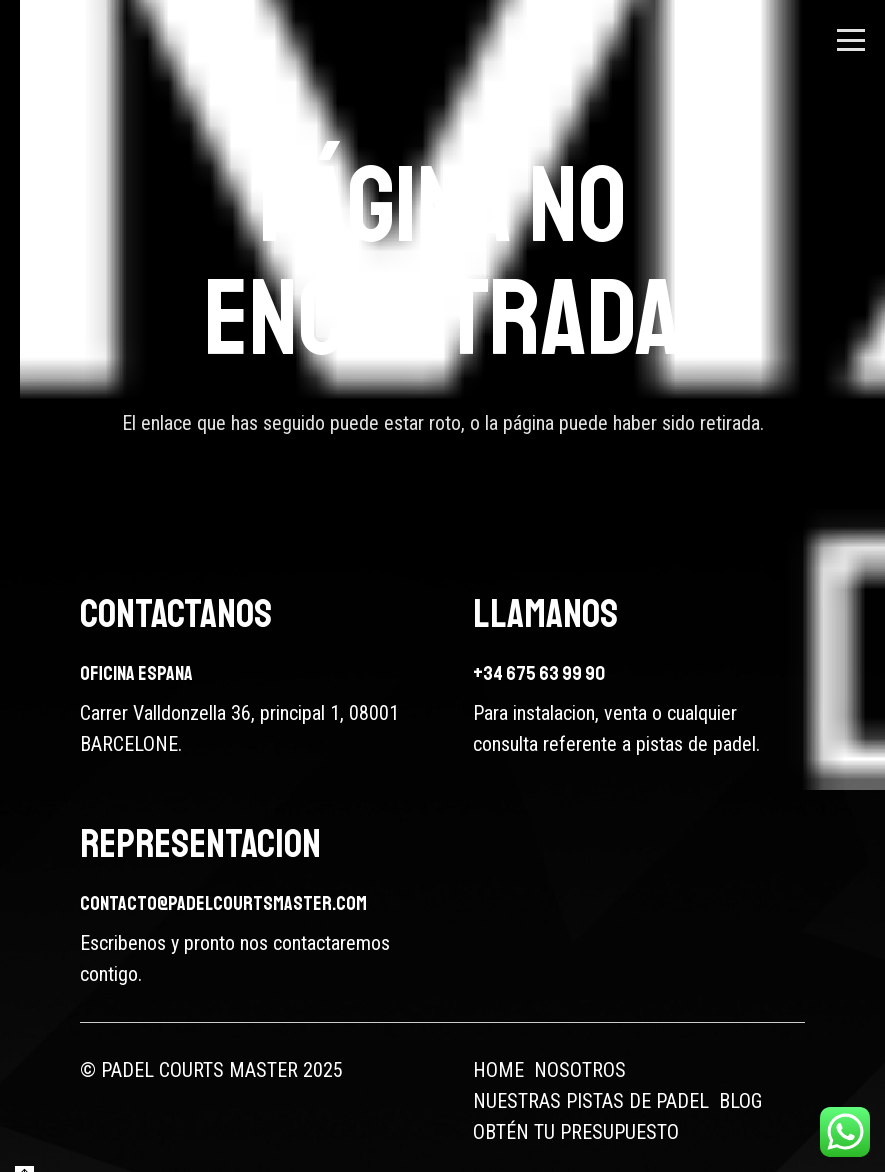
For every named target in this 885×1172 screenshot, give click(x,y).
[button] (851, 40)
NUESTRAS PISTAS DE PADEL (591, 1101)
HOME (498, 1070)
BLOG (740, 1101)
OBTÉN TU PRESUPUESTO (576, 1132)
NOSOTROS (580, 1070)
